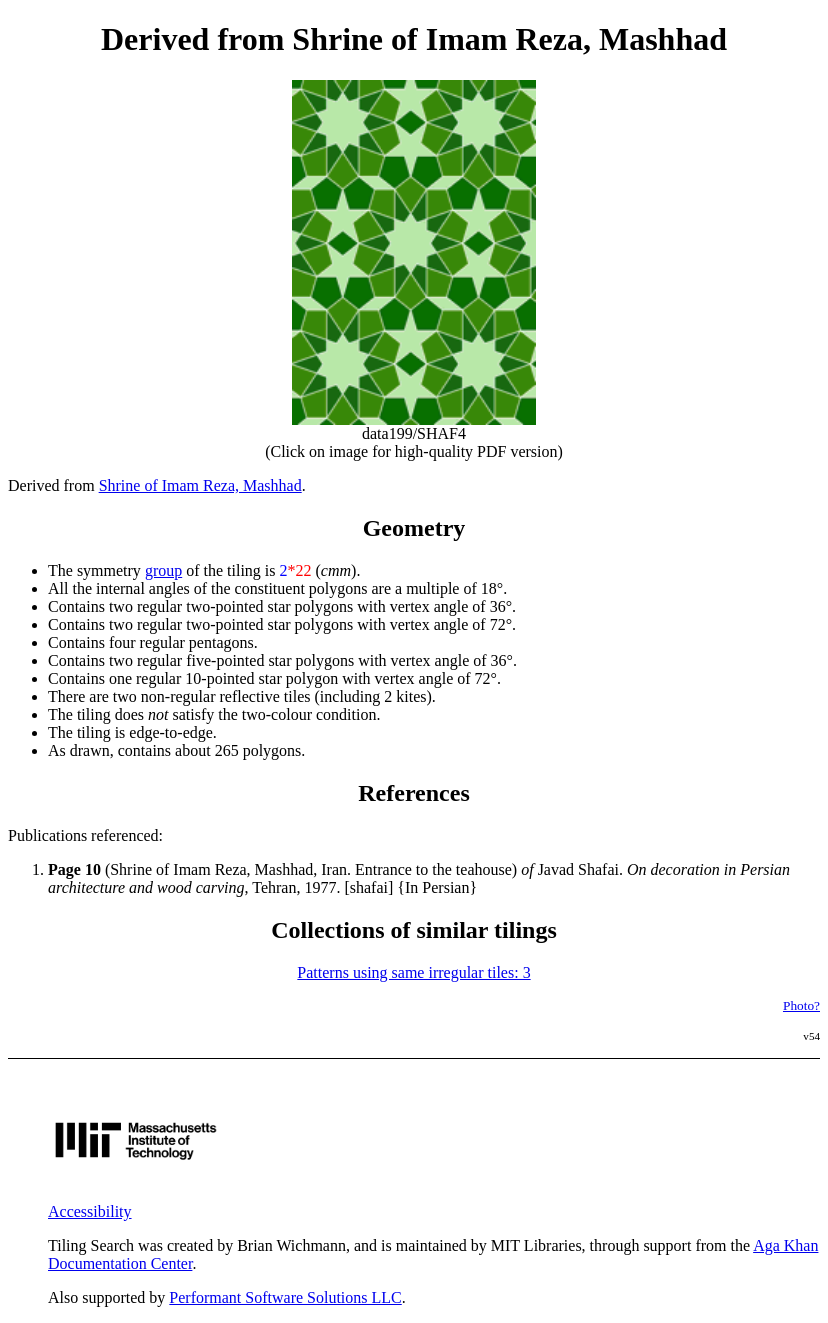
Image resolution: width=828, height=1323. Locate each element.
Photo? (801, 1005)
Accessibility (90, 1211)
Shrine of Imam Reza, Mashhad (200, 485)
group (163, 570)
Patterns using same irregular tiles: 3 (413, 972)
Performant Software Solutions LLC (285, 1297)
